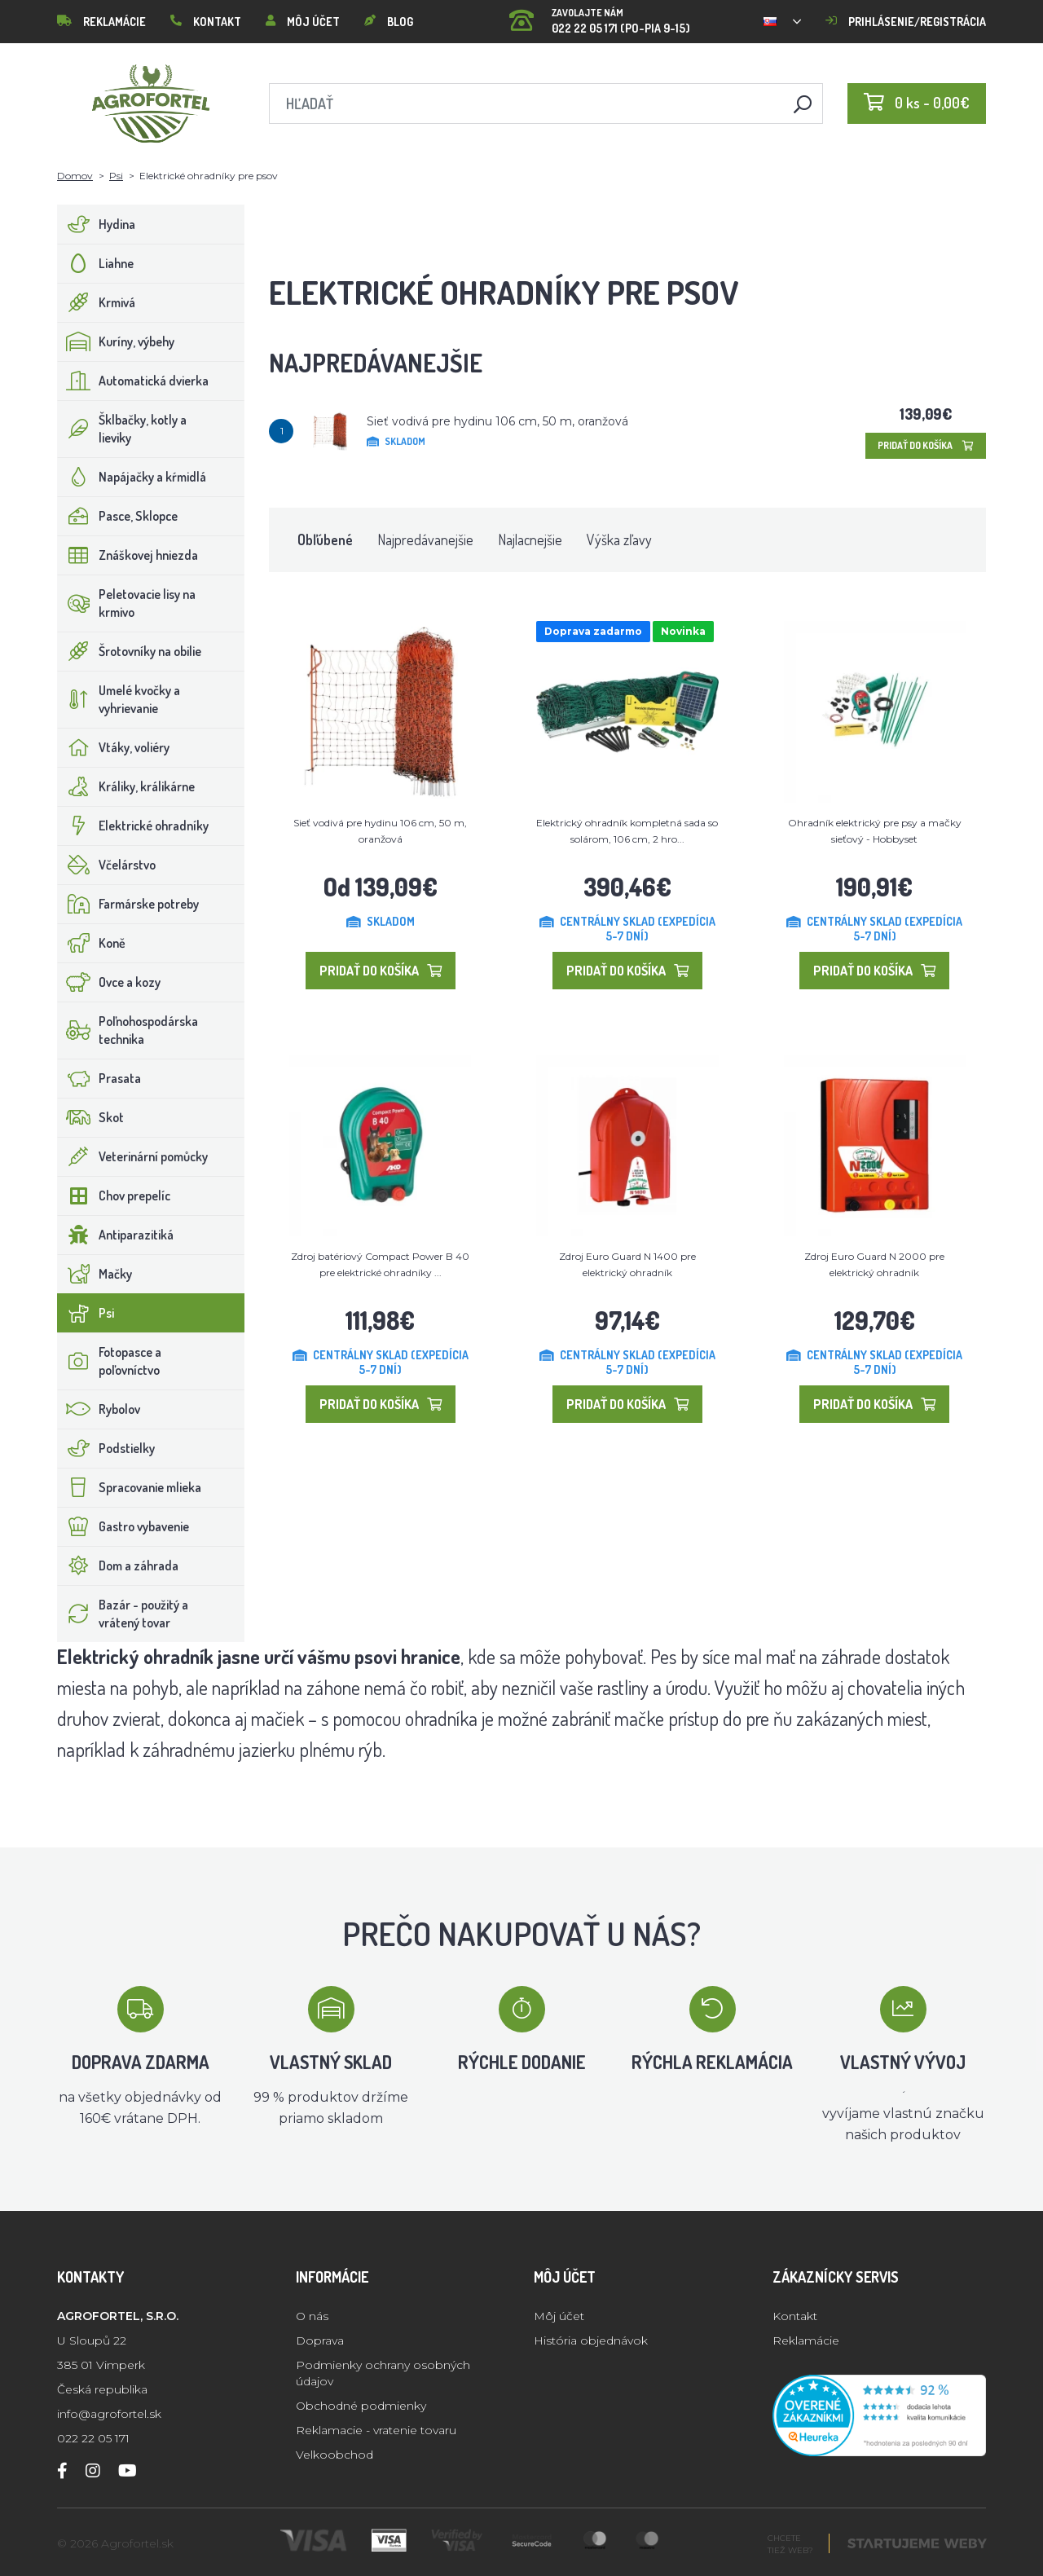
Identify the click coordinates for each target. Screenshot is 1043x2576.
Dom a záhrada (118, 1565)
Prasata (99, 1078)
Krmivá (96, 302)
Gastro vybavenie (123, 1526)
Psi (116, 176)
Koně (91, 943)
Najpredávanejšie (425, 539)
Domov (75, 176)
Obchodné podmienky (361, 2405)
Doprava (320, 2340)
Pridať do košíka (926, 445)
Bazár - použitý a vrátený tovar (123, 1613)
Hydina (96, 224)
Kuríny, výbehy (116, 341)
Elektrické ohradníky (133, 825)
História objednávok (591, 2340)
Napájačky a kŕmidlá (132, 477)
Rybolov (99, 1409)
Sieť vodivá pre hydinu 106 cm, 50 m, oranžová (497, 421)
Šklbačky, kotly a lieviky (122, 429)
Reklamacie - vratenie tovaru (376, 2430)
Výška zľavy (619, 539)
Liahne (96, 263)
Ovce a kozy (109, 982)
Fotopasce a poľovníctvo (109, 1361)
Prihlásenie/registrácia (905, 22)
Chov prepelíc (114, 1195)
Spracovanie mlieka (129, 1487)
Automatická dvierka (133, 381)
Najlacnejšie (530, 539)
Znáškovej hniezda (128, 555)
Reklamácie (101, 22)
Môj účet (303, 22)
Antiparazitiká (116, 1235)
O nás (312, 2316)
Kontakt (205, 22)
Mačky (95, 1274)
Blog (388, 22)
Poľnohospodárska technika (128, 1030)
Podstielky (106, 1448)
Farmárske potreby (128, 904)
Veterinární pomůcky (133, 1156)
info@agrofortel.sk (109, 2413)
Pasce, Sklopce (118, 516)
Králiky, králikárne (126, 786)
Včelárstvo (107, 865)
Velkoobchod (334, 2454)
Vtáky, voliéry (113, 747)
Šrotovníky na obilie (129, 651)
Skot (91, 1117)
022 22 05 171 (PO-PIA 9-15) (599, 16)
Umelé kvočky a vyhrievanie (119, 699)
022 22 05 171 (93, 2438)
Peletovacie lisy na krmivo (127, 603)
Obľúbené (325, 539)
